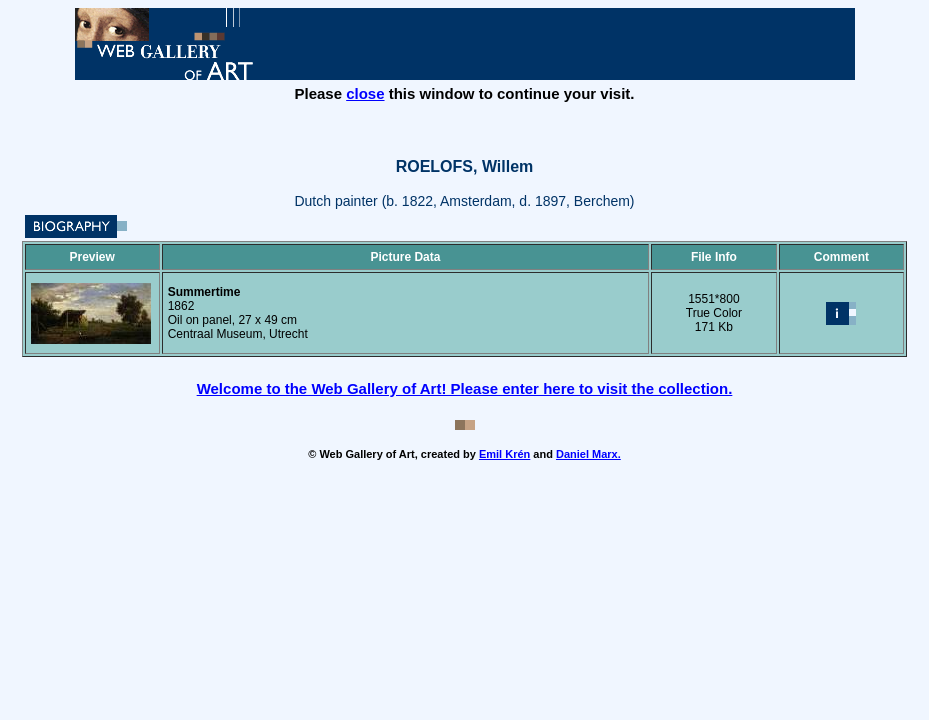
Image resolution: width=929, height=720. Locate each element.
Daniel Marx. (588, 454)
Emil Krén (504, 454)
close (365, 93)
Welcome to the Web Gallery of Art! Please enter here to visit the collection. (465, 388)
